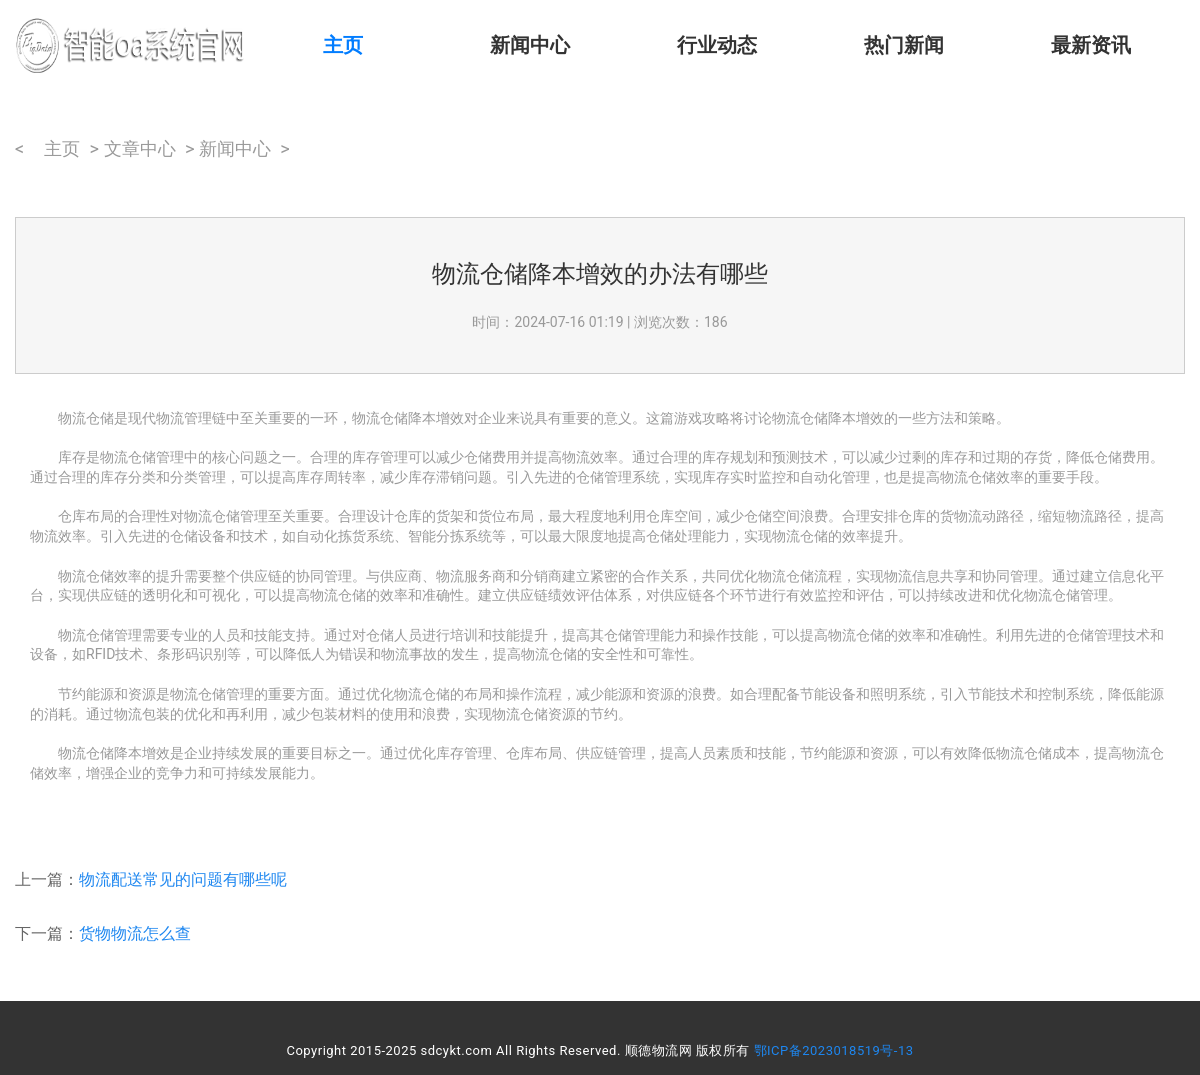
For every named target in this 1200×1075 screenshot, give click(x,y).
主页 (343, 45)
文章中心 (140, 148)
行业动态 (717, 45)
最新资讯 (1091, 45)
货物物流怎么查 (135, 933)
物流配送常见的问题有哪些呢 (183, 879)
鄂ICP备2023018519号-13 (834, 1050)
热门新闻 (904, 45)
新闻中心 (530, 45)
